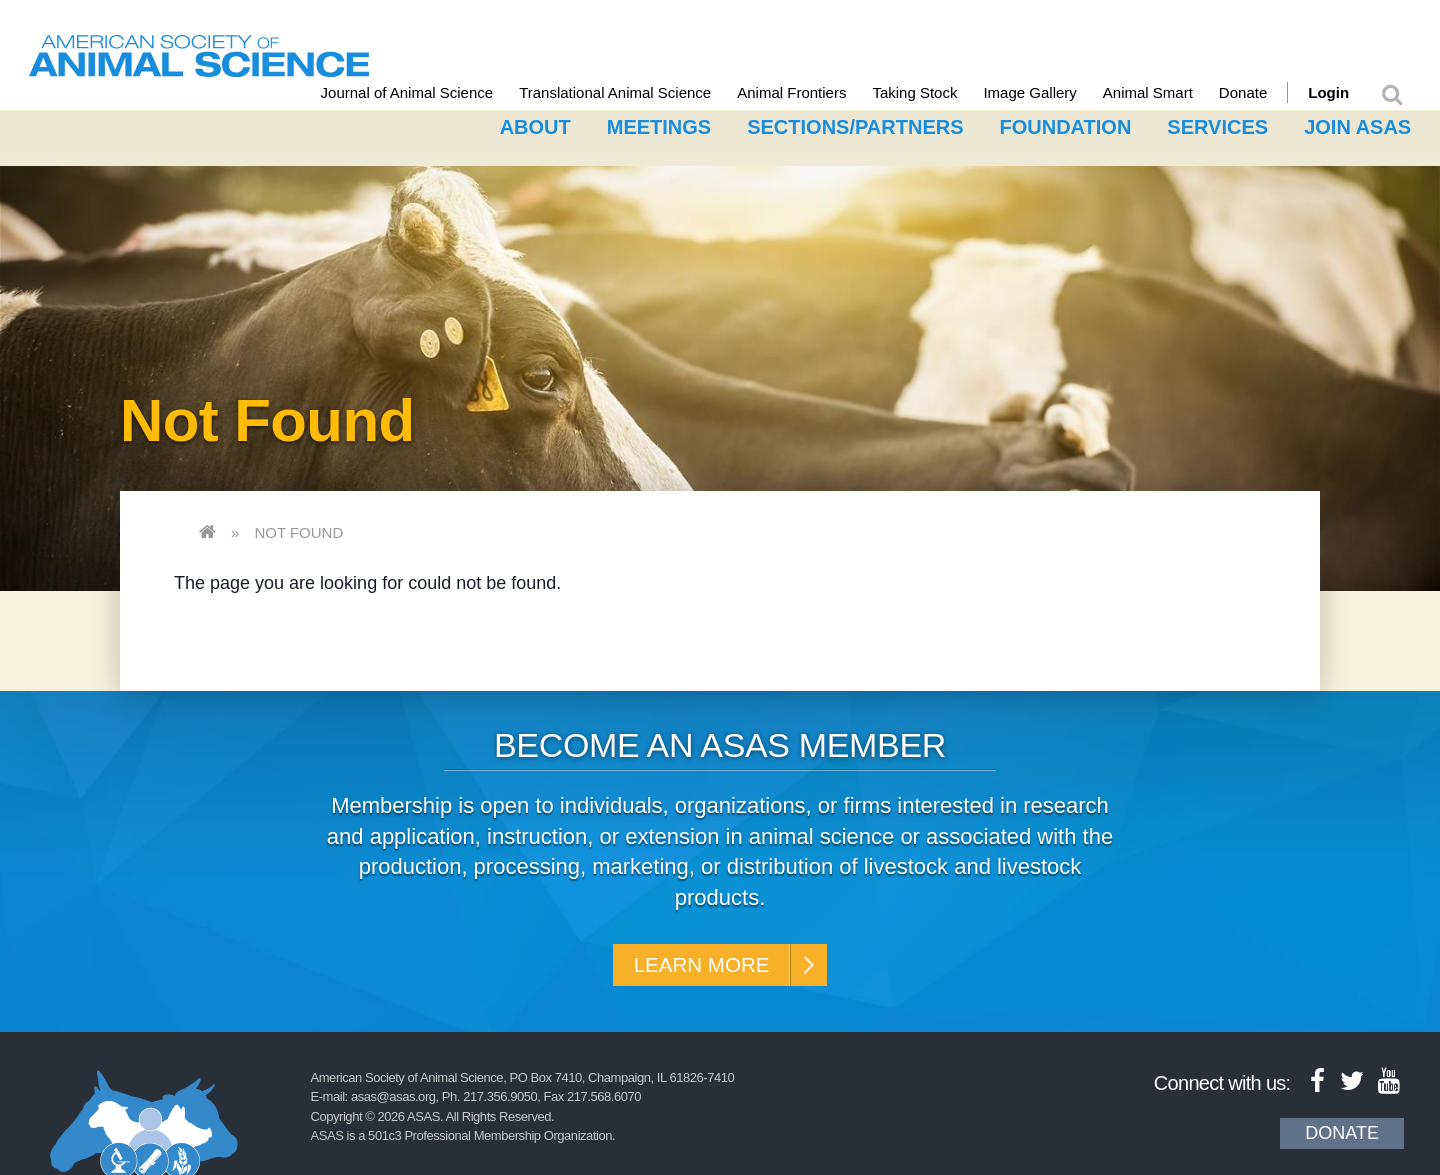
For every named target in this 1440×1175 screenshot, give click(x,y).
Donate (1262, 92)
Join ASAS (1357, 123)
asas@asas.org (393, 1100)
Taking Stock (934, 92)
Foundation (1066, 123)
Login (1347, 92)
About (535, 123)
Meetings (659, 123)
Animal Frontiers (810, 92)
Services (1217, 123)
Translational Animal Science (634, 92)
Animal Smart (1167, 92)
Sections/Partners (855, 123)
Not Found (298, 528)
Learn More (697, 964)
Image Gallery (1049, 92)
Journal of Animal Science (426, 92)
